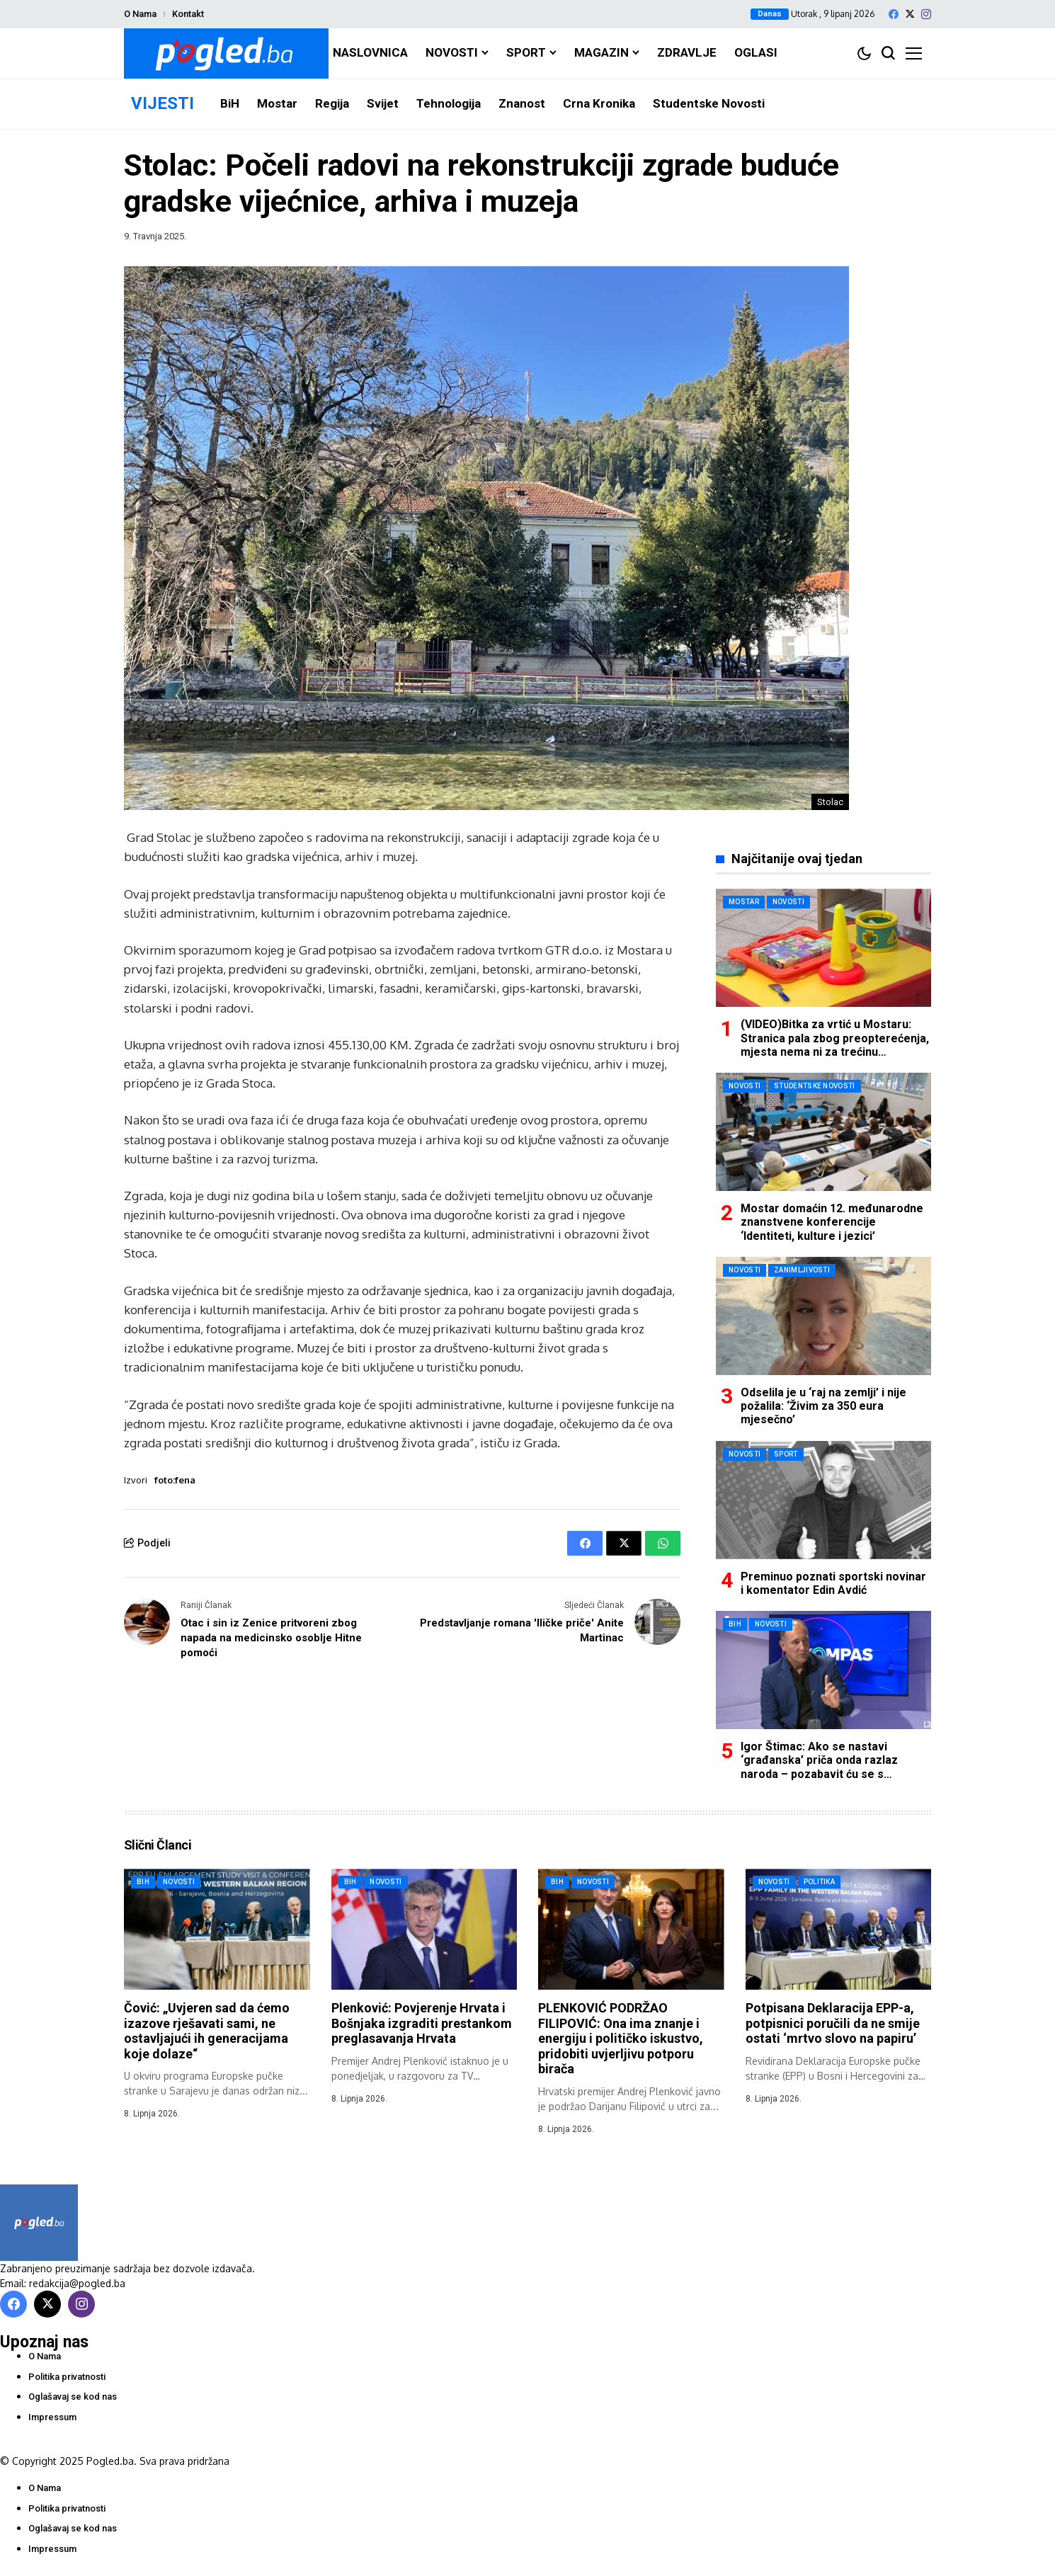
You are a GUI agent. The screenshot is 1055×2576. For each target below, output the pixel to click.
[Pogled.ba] (226, 53)
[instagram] (926, 14)
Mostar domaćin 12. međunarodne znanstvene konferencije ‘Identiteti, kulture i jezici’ (832, 1222)
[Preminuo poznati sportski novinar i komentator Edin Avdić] (823, 1500)
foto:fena (174, 1480)
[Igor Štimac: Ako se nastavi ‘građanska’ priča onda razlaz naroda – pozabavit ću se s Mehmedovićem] (823, 1670)
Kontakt (188, 13)
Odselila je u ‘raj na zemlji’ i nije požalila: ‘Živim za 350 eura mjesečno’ (823, 1406)
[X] (910, 14)
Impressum (52, 2417)
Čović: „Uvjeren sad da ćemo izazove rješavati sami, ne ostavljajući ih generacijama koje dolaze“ (207, 2030)
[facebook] (894, 14)
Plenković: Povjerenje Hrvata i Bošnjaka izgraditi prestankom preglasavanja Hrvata (421, 2023)
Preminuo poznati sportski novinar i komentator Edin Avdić (833, 1583)
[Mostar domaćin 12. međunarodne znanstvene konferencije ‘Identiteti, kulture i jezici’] (823, 1132)
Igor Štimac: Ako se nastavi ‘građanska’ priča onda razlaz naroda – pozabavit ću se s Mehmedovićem (819, 1767)
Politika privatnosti (67, 2376)
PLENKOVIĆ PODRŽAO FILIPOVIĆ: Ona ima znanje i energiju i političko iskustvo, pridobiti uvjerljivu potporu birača (620, 2038)
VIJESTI (162, 103)
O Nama (140, 13)
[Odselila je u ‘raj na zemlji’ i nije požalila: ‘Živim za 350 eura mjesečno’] (823, 1316)
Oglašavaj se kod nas (72, 2396)
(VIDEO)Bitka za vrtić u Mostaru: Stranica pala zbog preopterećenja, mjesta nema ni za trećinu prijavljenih (835, 1045)
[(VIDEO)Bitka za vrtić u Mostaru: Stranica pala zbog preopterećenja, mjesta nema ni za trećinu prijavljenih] (823, 948)
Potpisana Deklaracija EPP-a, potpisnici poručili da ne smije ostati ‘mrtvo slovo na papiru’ (833, 2023)
